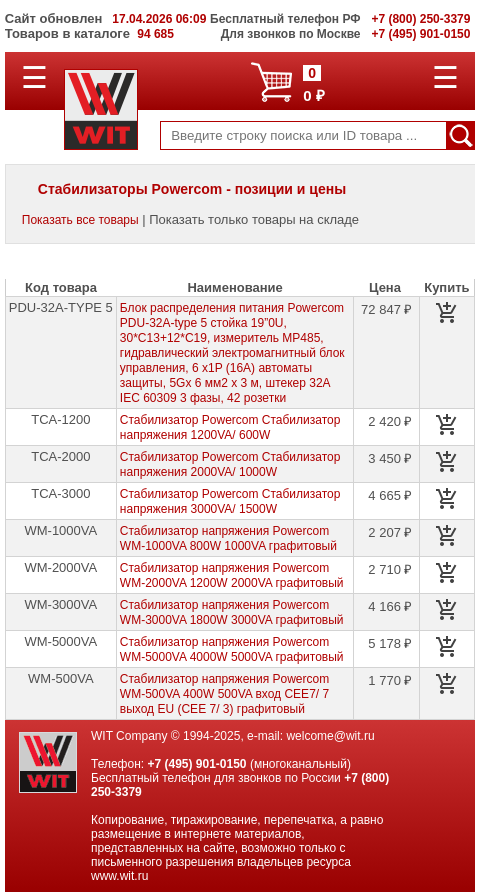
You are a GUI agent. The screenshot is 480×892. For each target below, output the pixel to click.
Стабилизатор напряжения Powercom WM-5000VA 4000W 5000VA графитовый (232, 649)
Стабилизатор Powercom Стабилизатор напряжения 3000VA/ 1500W (230, 501)
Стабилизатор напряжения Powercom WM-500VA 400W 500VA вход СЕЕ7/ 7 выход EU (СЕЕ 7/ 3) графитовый (224, 694)
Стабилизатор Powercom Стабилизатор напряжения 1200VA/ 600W (230, 427)
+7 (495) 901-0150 (196, 764)
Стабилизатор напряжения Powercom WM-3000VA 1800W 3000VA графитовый (232, 612)
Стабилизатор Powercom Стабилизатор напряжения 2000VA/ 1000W (230, 464)
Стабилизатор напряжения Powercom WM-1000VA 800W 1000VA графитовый (228, 538)
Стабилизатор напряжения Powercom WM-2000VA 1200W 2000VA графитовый (232, 575)
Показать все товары (80, 220)
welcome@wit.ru (330, 736)
